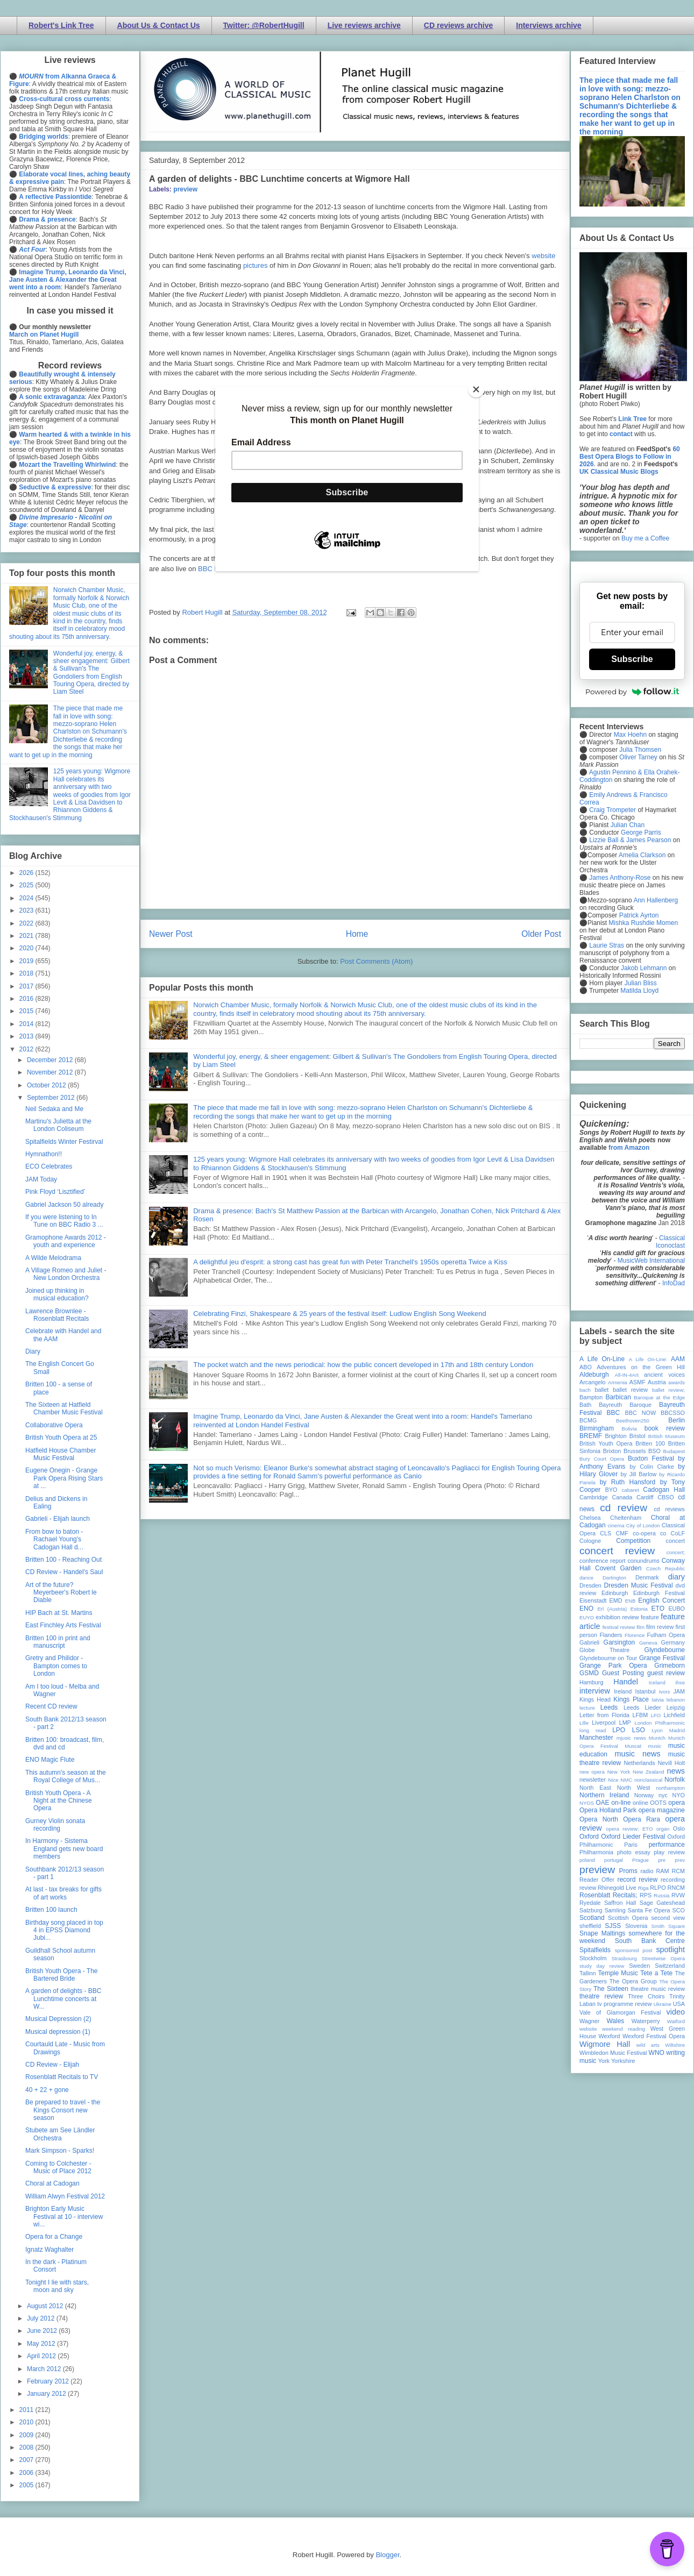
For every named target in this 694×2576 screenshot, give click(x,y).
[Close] (476, 389)
